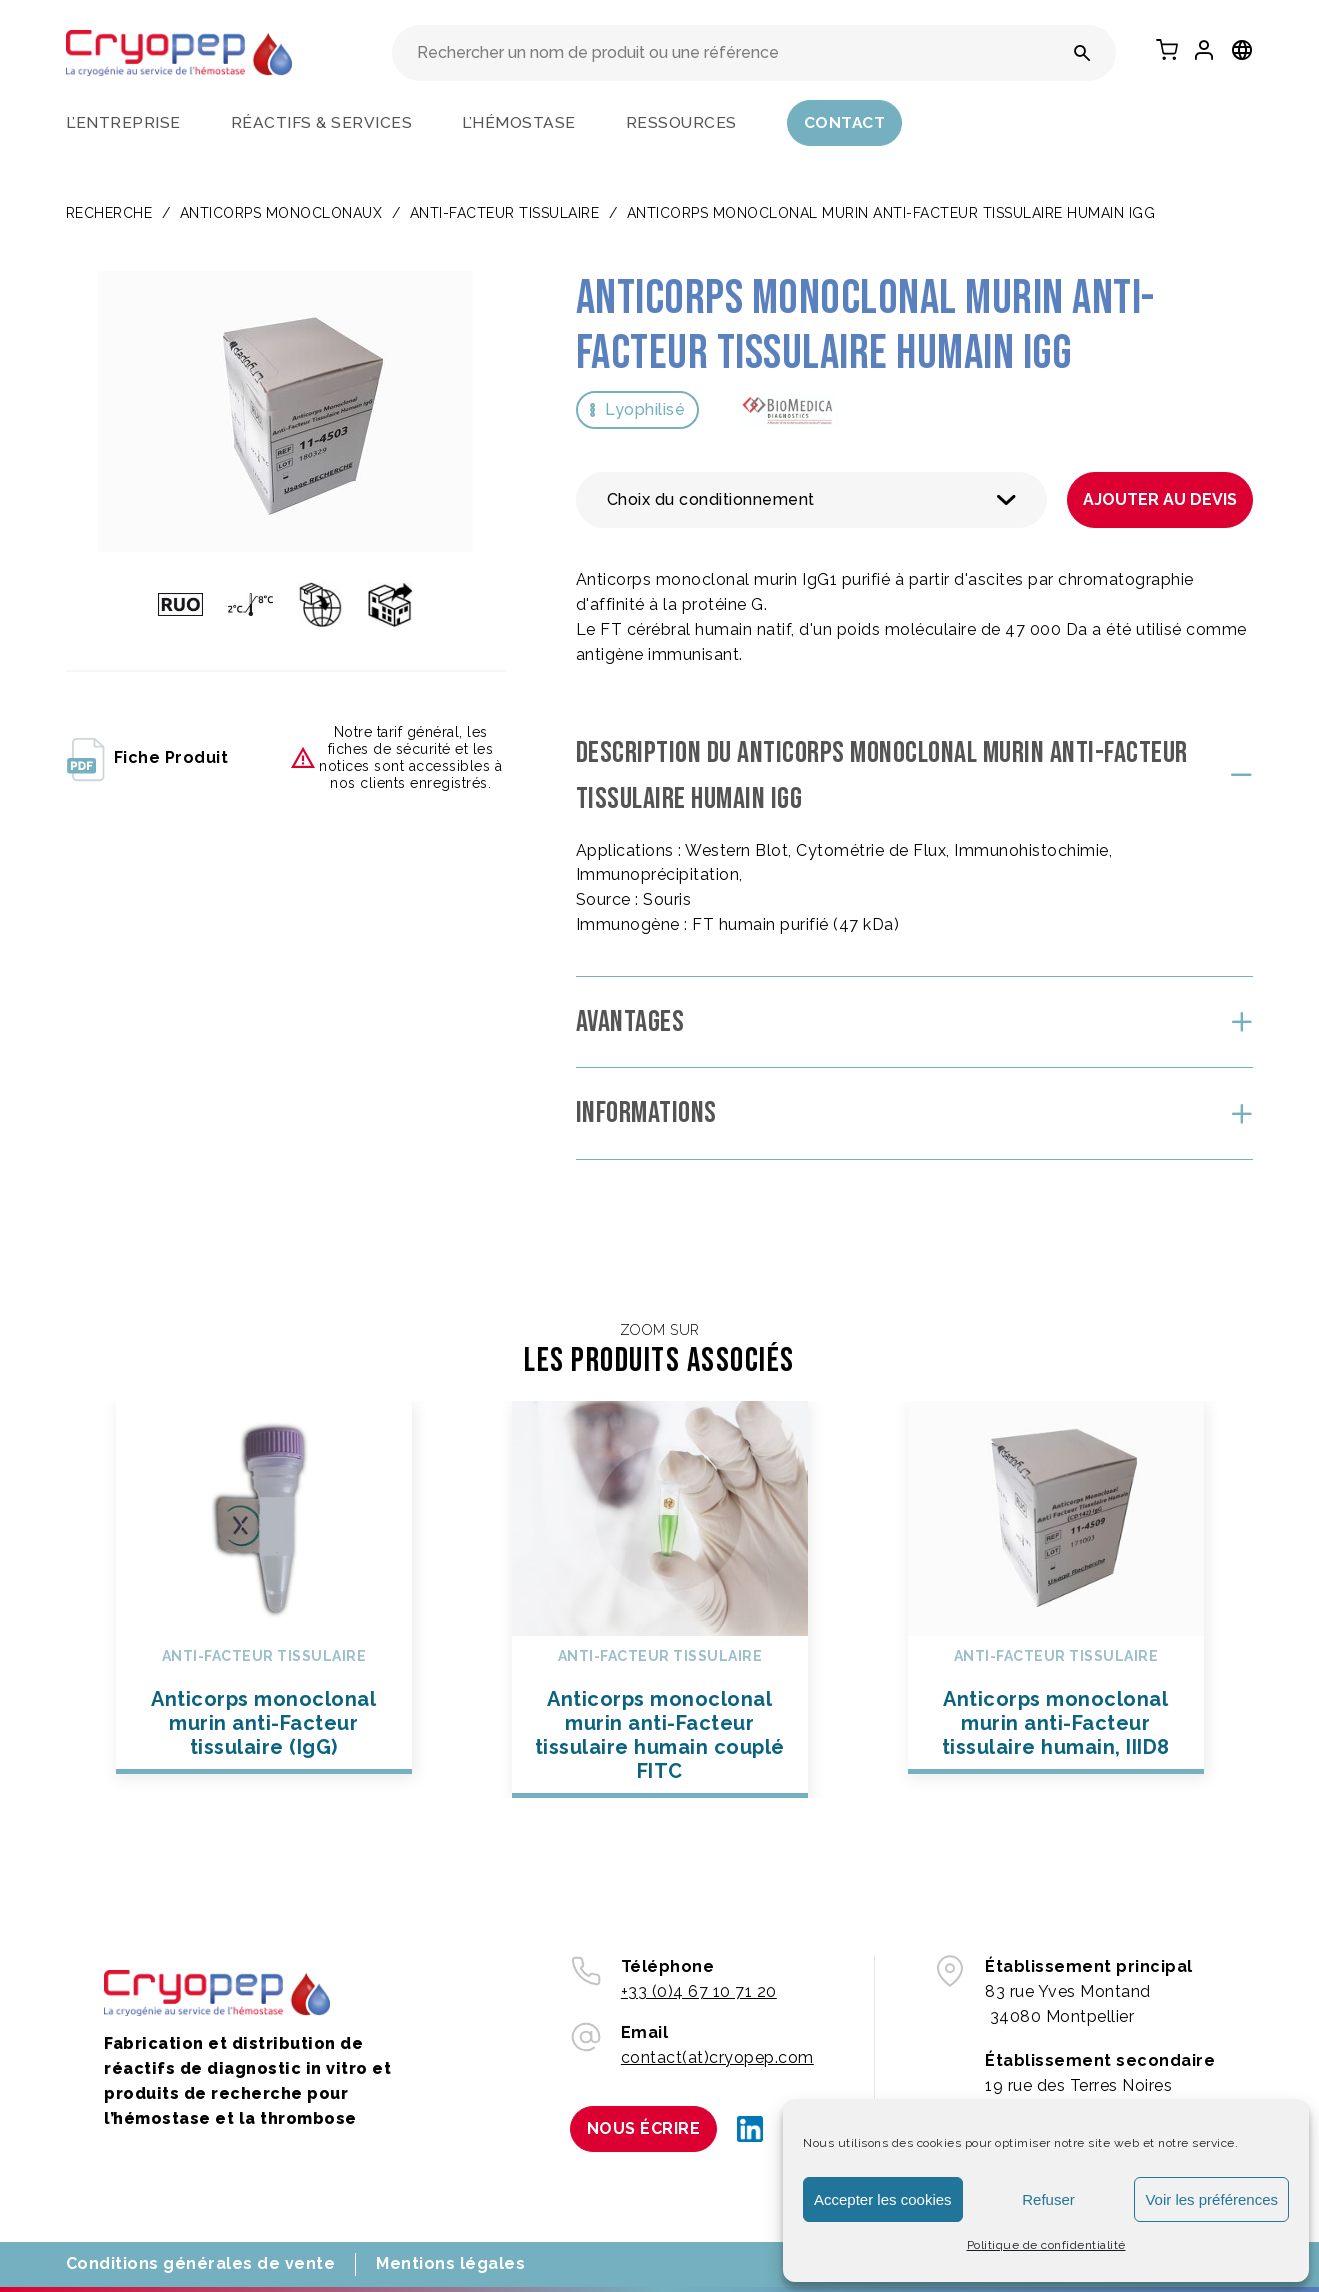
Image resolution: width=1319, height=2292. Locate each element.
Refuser (1048, 2199)
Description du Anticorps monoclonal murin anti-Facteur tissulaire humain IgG (882, 776)
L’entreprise (123, 122)
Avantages (630, 1022)
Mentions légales (450, 2263)
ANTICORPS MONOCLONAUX (281, 213)
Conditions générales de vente (201, 2263)
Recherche (109, 213)
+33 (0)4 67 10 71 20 (699, 1991)
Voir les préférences (1211, 2199)
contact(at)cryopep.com (717, 2057)
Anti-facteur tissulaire (505, 213)
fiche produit (147, 758)
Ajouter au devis (1160, 499)
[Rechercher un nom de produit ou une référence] (1082, 53)
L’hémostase (519, 122)
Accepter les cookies (883, 2199)
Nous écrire (644, 2128)
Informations (646, 1113)
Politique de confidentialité (1046, 2245)
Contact (845, 122)
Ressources (681, 122)
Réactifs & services (322, 122)
